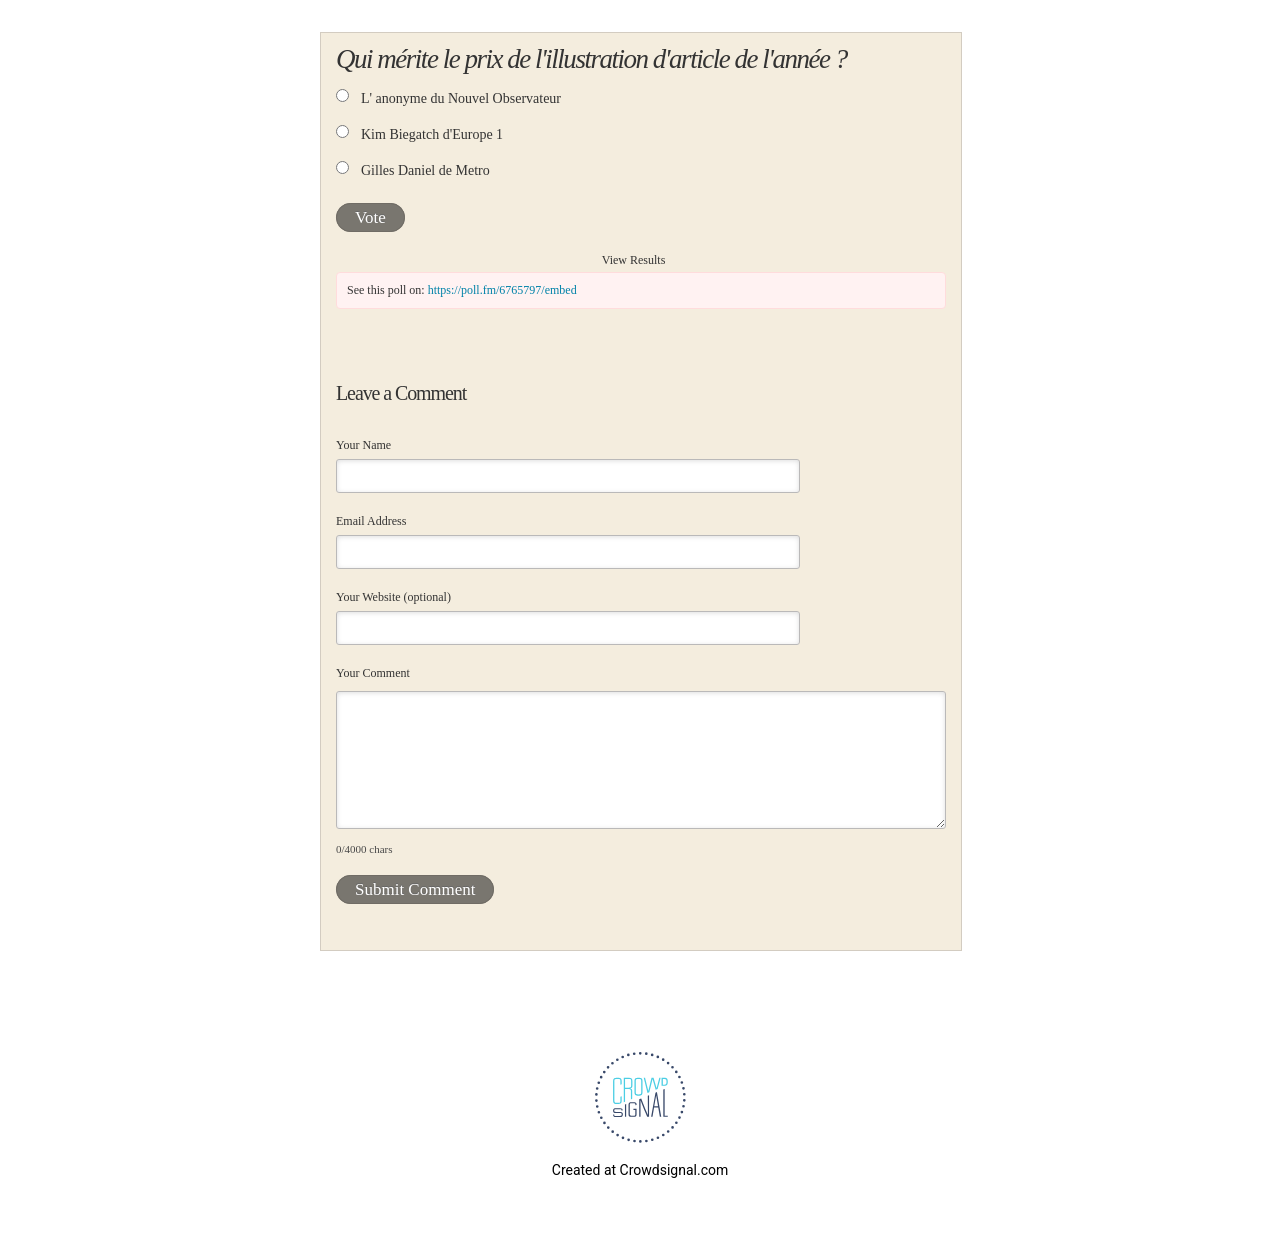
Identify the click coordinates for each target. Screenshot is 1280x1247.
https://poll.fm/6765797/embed (502, 290)
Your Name (363, 445)
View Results (634, 260)
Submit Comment (415, 889)
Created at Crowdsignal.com (640, 1170)
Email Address (371, 521)
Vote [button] (370, 217)
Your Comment (373, 673)
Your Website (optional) (393, 597)
